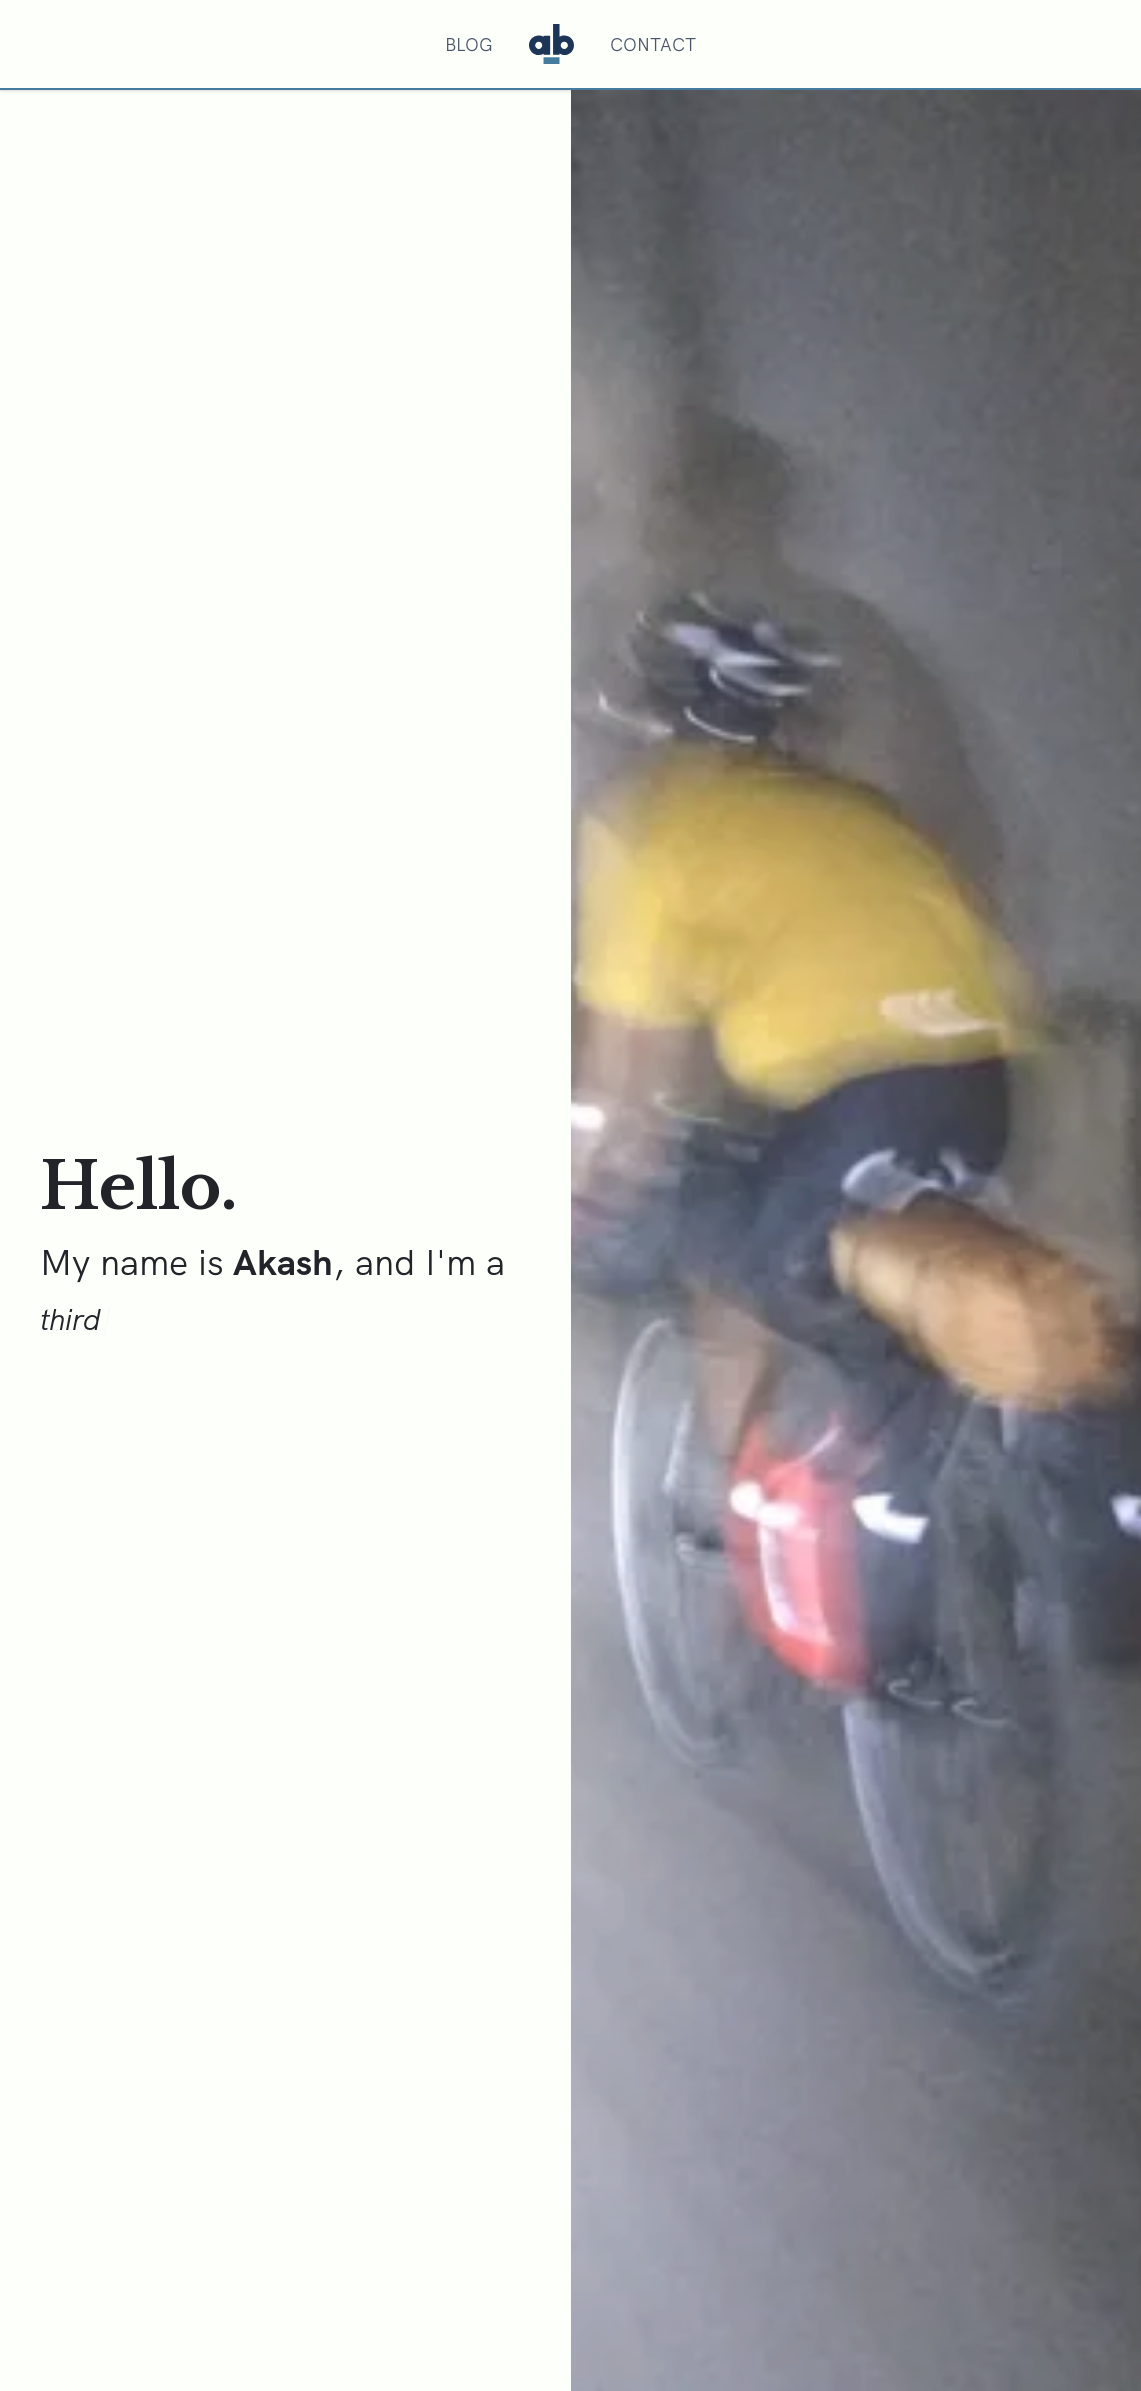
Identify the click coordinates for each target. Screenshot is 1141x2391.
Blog (469, 44)
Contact (653, 44)
